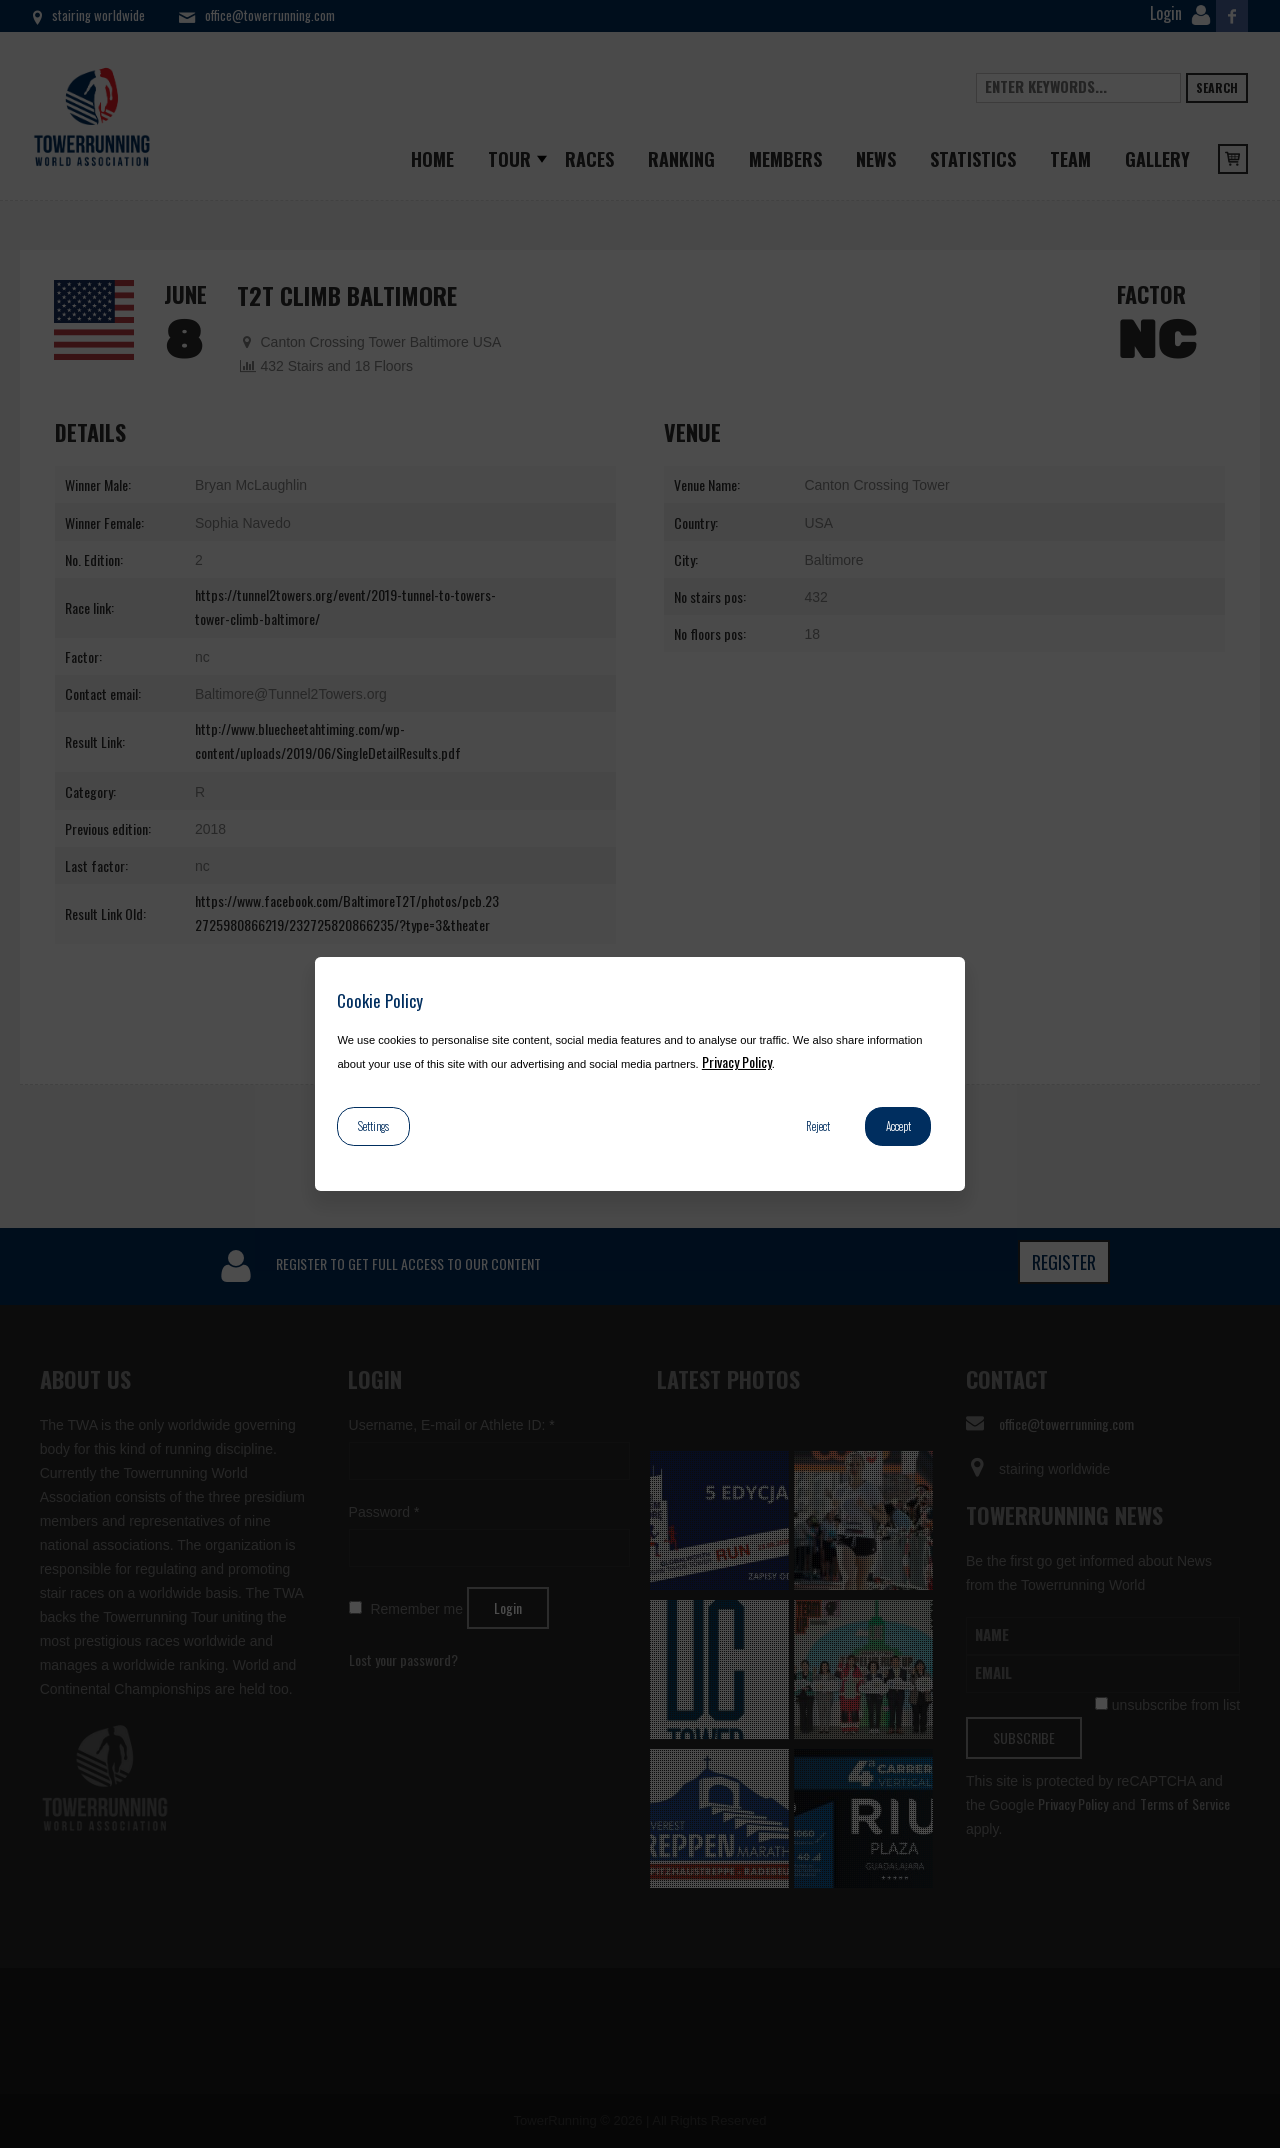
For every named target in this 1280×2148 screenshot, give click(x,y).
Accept (898, 1126)
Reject (818, 1126)
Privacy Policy (737, 1061)
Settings (373, 1126)
